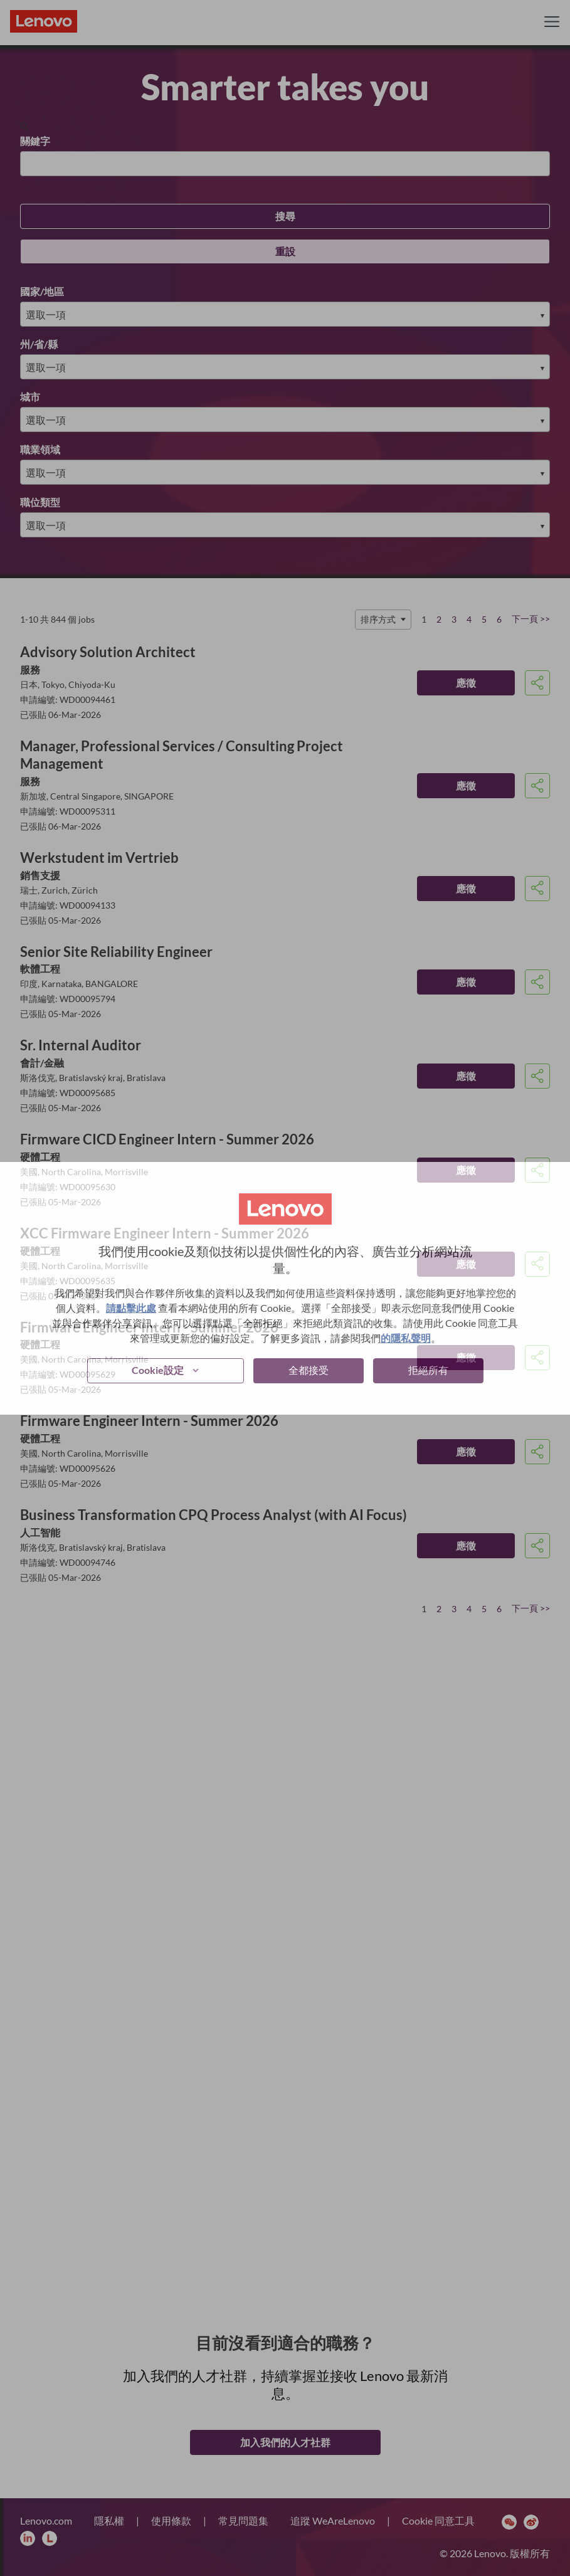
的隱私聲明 (406, 1338)
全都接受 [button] (308, 1370)
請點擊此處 (131, 1308)
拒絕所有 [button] (428, 1370)
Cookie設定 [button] (158, 1370)
